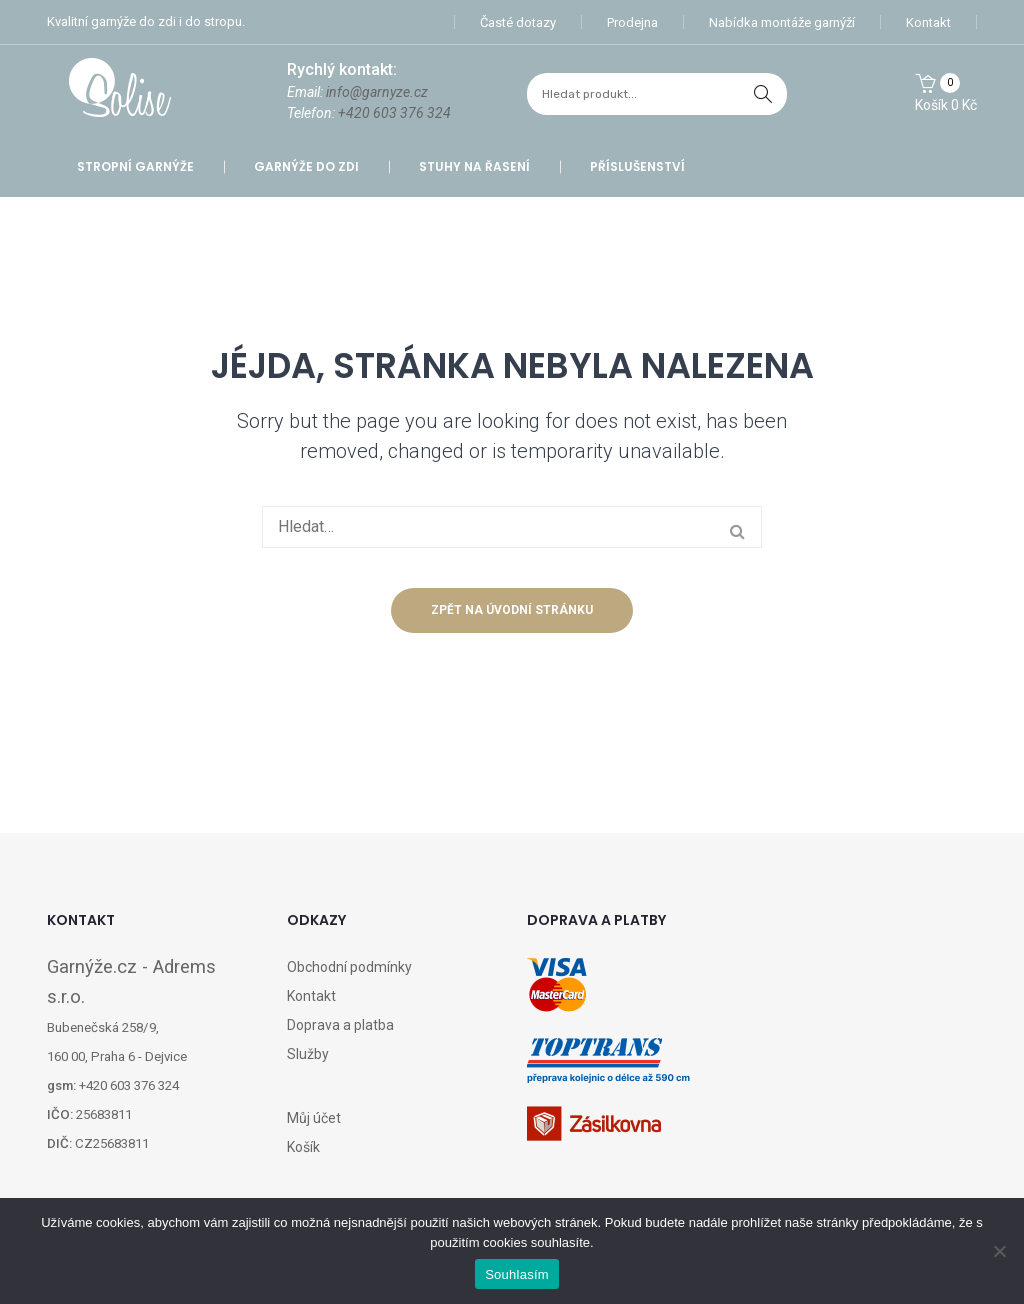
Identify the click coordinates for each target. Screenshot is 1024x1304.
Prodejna (632, 22)
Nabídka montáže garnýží (782, 22)
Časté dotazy (518, 22)
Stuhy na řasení (474, 166)
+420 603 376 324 (394, 113)
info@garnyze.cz (377, 92)
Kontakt (928, 22)
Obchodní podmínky (349, 967)
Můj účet (314, 1118)
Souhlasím (517, 1274)
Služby (308, 1054)
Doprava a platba (340, 1025)
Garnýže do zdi (306, 166)
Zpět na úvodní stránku (512, 610)
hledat (763, 94)
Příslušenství (637, 166)
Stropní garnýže (135, 166)
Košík (303, 1147)
